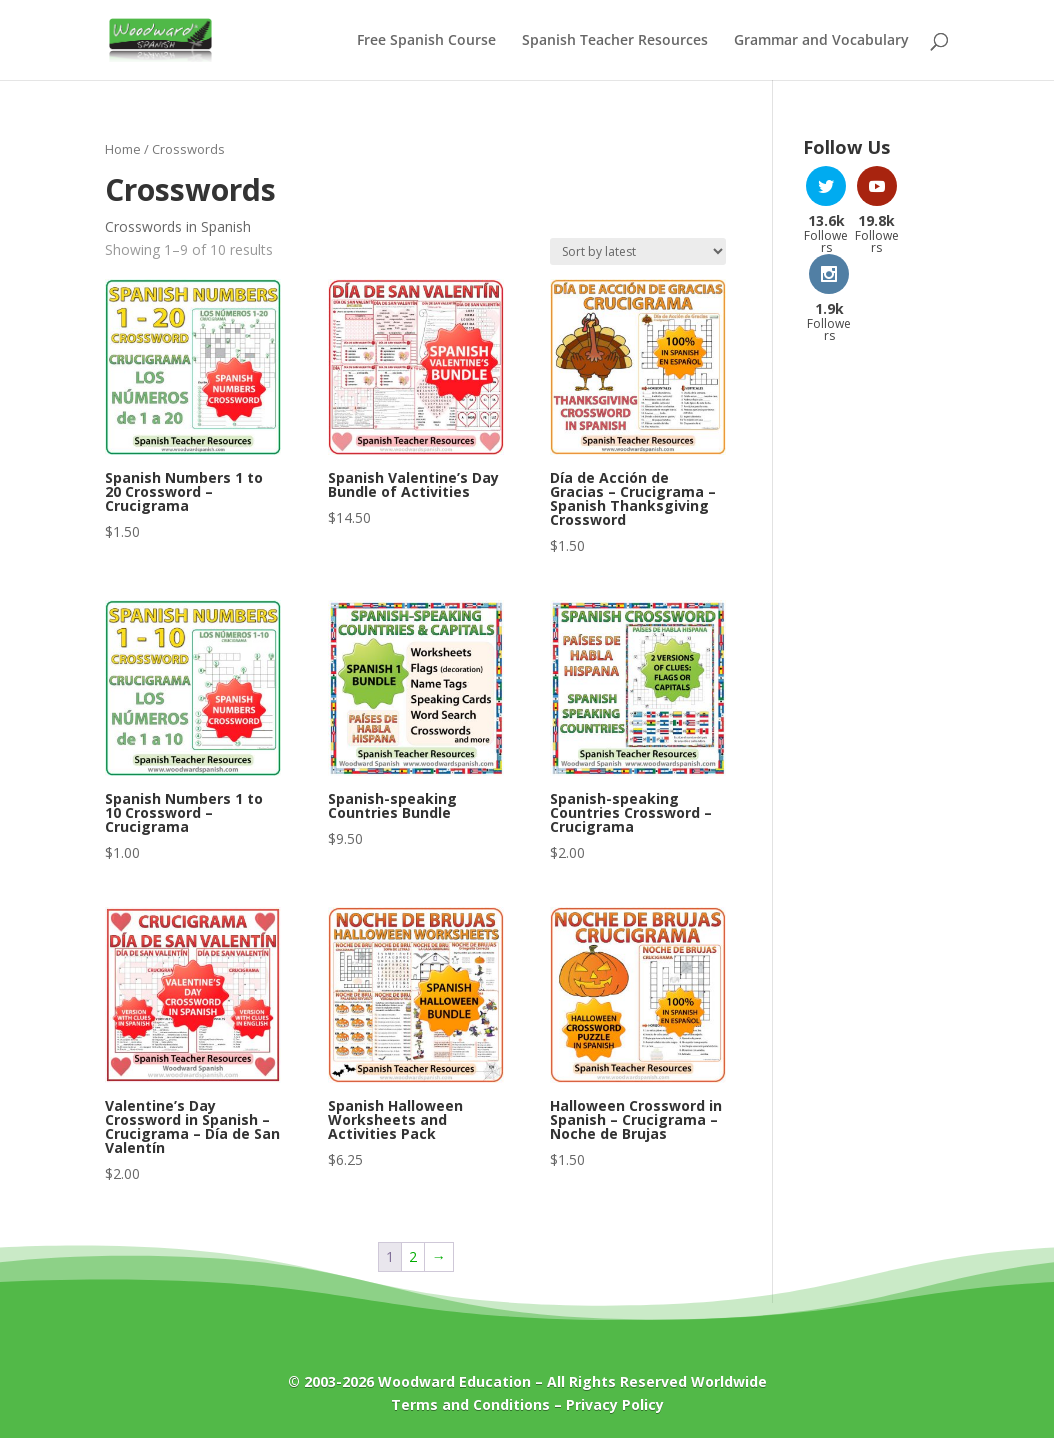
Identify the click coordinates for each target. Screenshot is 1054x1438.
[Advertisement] (876, 591)
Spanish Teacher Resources (615, 41)
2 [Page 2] (413, 1256)
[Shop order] (638, 251)
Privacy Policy (615, 1404)
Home (123, 149)
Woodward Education (454, 1381)
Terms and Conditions (470, 1404)
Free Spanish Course (426, 41)
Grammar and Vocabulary (821, 41)
